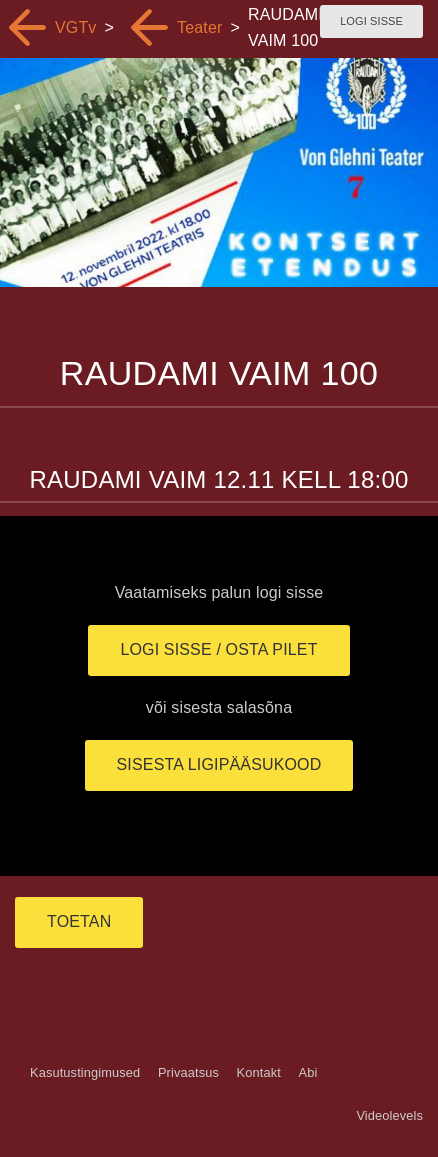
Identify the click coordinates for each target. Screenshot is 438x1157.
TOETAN (79, 921)
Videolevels (389, 1115)
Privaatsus (188, 1072)
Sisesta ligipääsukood (219, 764)
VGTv (76, 27)
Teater (199, 27)
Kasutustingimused (85, 1072)
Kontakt (259, 1072)
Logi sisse (371, 21)
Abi (307, 1072)
